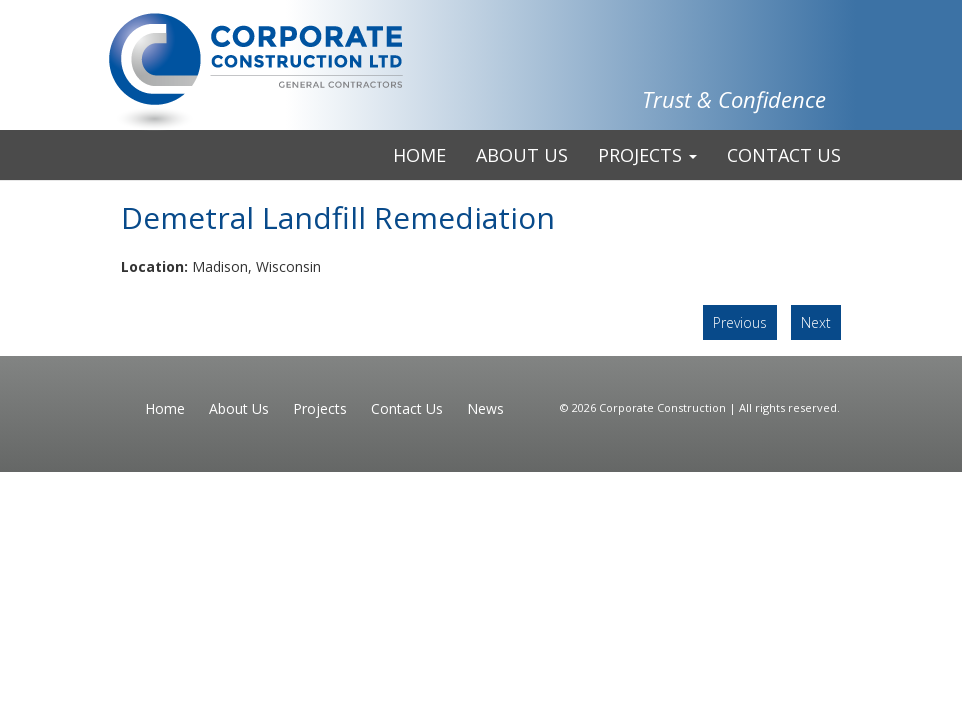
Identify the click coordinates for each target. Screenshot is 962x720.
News (485, 408)
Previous (740, 322)
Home (419, 155)
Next (816, 322)
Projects (647, 155)
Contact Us (784, 155)
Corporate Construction (664, 407)
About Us (522, 155)
